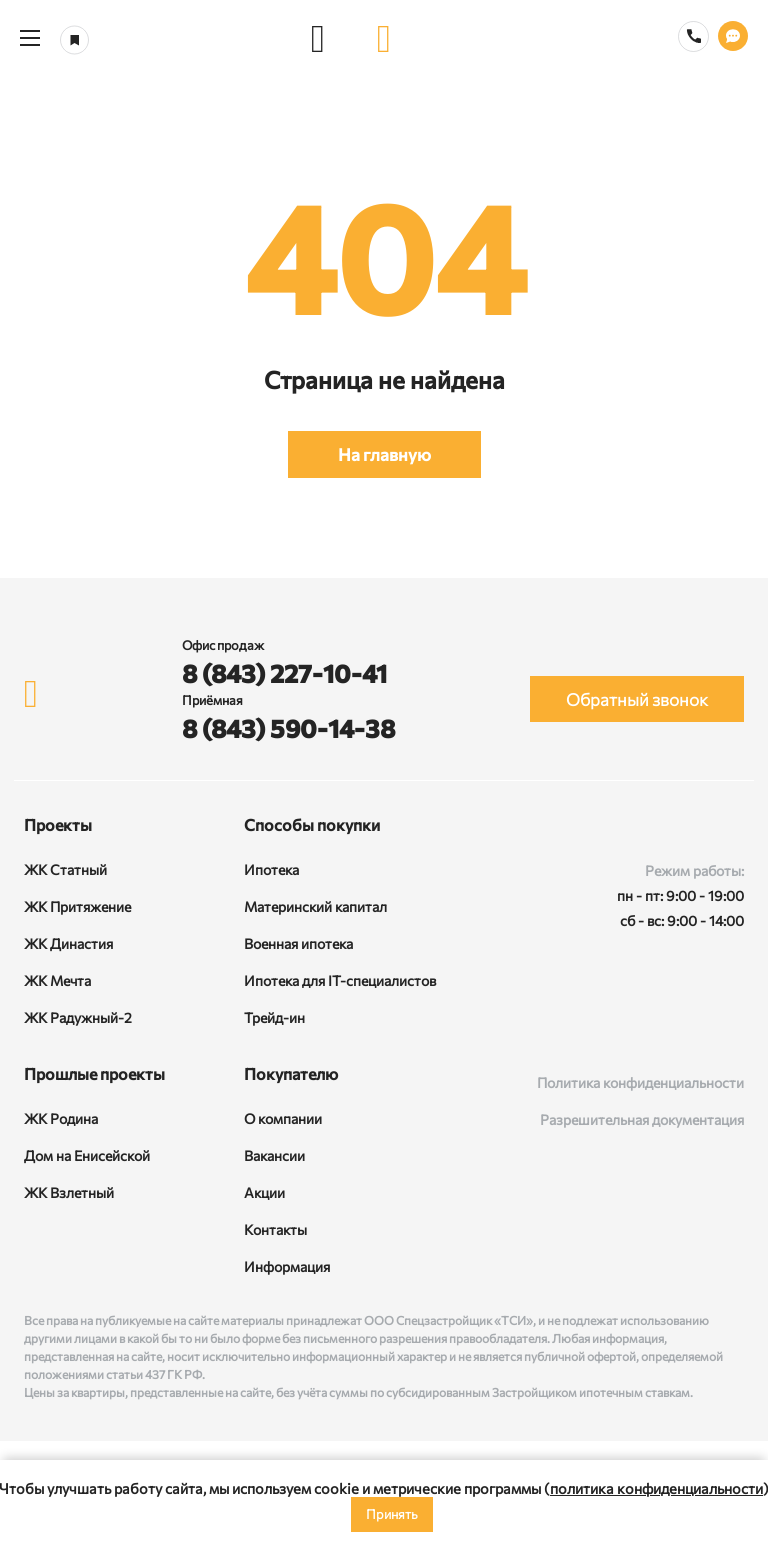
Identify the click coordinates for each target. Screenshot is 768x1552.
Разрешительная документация (642, 1119)
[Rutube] (671, 1018)
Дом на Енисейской (87, 1155)
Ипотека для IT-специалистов (340, 980)
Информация (287, 1266)
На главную (384, 454)
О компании (283, 1118)
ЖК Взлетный (69, 1192)
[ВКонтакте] (617, 1018)
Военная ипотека (298, 943)
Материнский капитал (315, 906)
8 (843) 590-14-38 (288, 728)
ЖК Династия (68, 943)
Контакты (275, 1229)
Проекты (58, 824)
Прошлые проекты (94, 1073)
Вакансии (274, 1155)
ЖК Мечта (57, 980)
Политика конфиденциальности (640, 1082)
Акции (264, 1192)
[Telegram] (725, 1018)
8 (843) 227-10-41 (284, 673)
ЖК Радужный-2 (78, 1017)
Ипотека (271, 869)
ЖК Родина (61, 1118)
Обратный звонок (637, 699)
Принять (392, 1514)
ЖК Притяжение (77, 906)
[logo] (384, 38)
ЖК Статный (65, 869)
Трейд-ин (274, 1017)
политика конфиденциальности (656, 1488)
